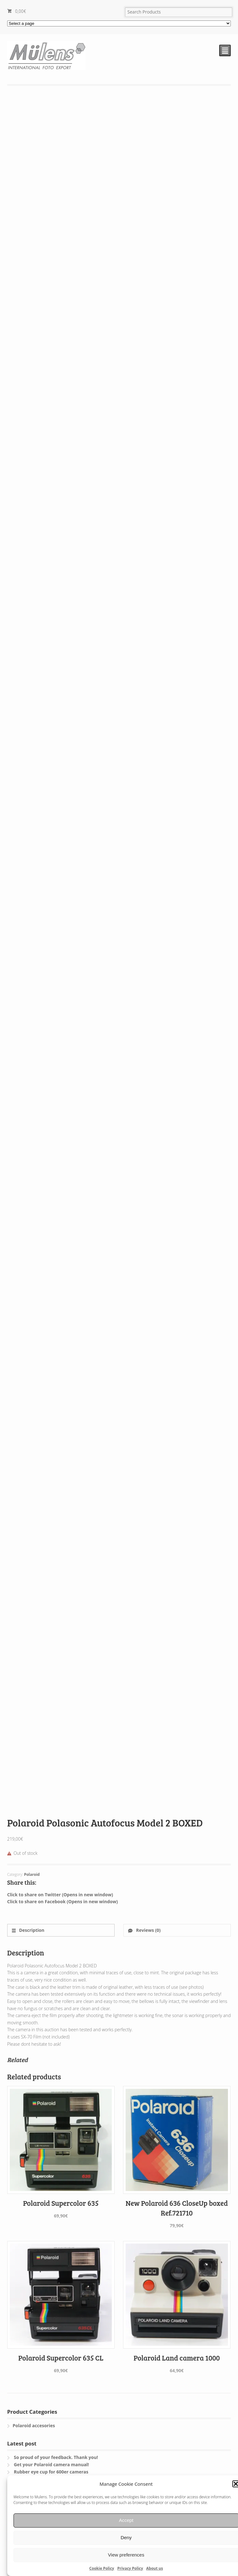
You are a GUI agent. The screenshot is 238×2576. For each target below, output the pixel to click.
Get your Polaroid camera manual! (51, 2464)
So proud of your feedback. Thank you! (56, 2457)
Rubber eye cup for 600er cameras (51, 2472)
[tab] (61, 1930)
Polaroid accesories (34, 2425)
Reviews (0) (148, 1930)
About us (154, 2568)
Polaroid (32, 1874)
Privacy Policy (130, 2568)
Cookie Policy (101, 2568)
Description (31, 1930)
